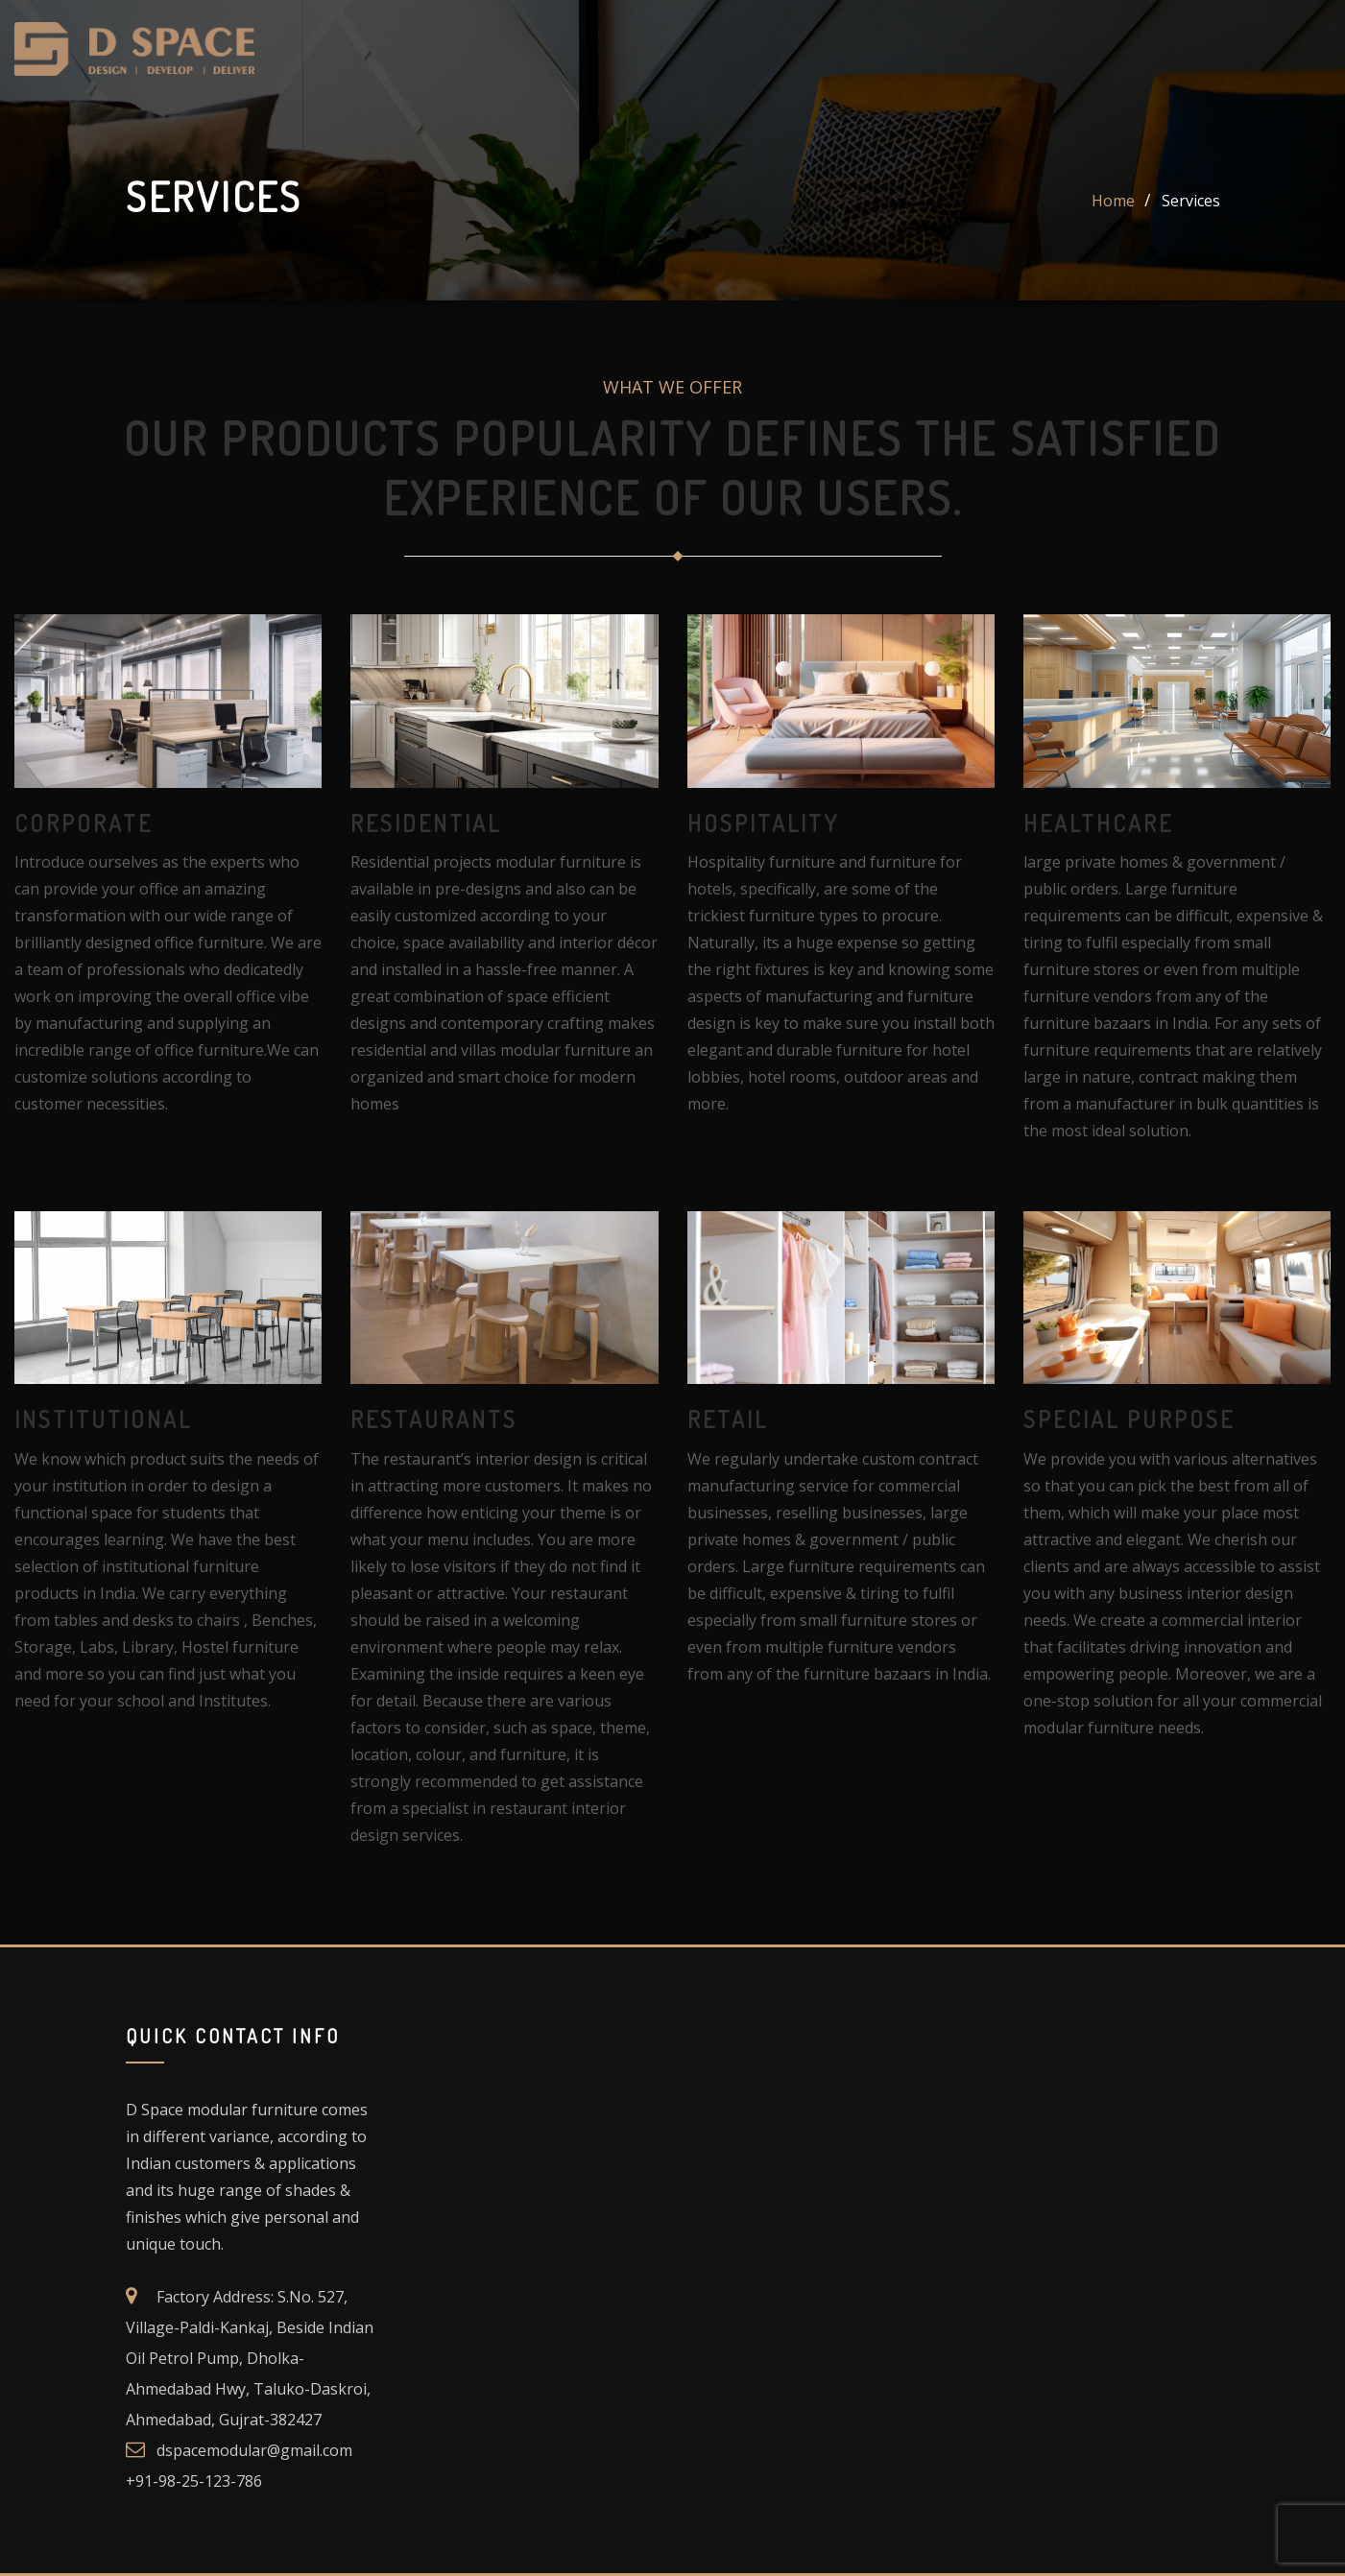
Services (1191, 200)
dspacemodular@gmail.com (254, 2450)
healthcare (1098, 823)
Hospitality (763, 823)
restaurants (433, 1419)
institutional (103, 1419)
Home (1113, 200)
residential (425, 823)
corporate (83, 823)
